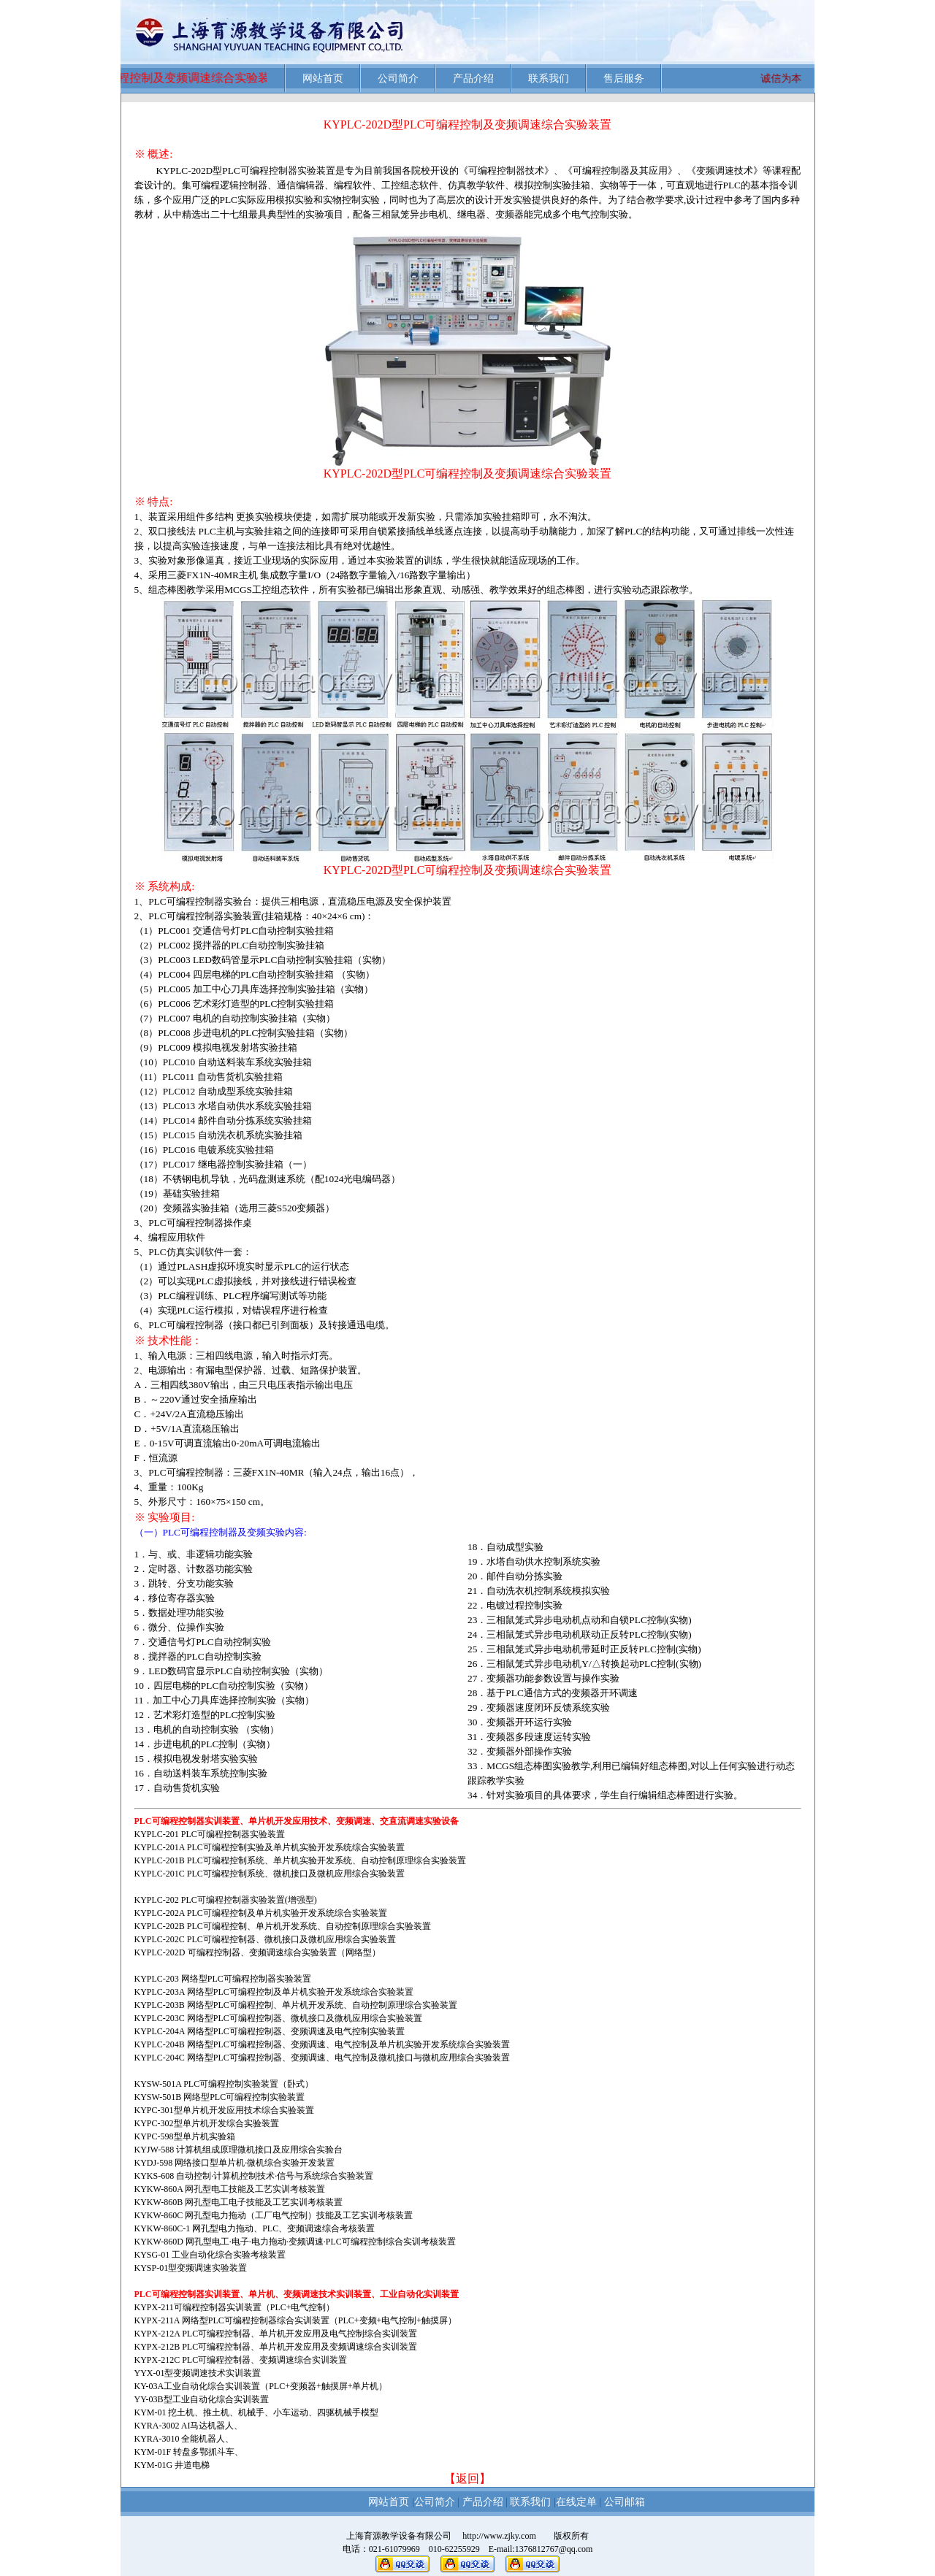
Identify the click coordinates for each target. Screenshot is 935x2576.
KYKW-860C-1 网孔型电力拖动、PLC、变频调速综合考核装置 (254, 2228)
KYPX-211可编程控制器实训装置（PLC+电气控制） (234, 2307)
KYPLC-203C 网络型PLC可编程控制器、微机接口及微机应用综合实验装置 (278, 2018)
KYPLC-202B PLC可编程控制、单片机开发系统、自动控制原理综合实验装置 (282, 1926)
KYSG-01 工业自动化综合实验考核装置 (210, 2255)
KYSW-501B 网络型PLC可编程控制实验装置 (219, 2097)
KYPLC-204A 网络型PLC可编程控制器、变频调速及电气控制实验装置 (269, 2031)
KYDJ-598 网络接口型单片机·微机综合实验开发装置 (234, 2163)
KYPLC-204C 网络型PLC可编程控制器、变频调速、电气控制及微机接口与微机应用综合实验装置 (322, 2057)
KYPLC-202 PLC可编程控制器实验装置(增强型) (225, 1900)
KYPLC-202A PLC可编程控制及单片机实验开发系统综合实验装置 (260, 1913)
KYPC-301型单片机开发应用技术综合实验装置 (224, 2110)
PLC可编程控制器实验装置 (278, 170)
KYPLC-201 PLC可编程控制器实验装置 (209, 1834)
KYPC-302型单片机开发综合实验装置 (206, 2123)
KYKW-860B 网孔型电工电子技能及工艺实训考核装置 (238, 2202)
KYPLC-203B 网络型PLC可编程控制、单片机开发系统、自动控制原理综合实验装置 (295, 2005)
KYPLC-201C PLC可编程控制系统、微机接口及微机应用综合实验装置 (269, 1873)
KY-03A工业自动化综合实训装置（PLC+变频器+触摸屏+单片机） (261, 2386)
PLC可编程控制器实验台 (199, 901)
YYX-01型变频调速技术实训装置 (198, 2373)
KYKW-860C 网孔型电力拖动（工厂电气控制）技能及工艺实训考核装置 (273, 2215)
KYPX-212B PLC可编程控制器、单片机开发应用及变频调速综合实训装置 (276, 2347)
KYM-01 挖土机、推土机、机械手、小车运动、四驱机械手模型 (256, 2412)
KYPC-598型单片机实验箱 (184, 2136)
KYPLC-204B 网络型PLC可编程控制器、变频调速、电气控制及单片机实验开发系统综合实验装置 (322, 2044)
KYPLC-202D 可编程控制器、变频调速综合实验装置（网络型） (257, 1952)
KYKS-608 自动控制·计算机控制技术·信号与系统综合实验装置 (254, 2176)
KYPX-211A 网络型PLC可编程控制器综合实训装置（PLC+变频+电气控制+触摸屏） (295, 2320)
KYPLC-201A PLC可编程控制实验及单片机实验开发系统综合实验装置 (269, 1847)
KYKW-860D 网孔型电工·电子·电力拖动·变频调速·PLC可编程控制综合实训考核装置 (295, 2241)
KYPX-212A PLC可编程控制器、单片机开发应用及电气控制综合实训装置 (276, 2333)
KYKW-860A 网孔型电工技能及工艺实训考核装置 (230, 2189)
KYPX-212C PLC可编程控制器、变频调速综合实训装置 (241, 2360)
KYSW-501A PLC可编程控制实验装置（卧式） (224, 2084)
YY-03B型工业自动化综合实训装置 (201, 2399)
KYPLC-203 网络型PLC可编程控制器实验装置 (222, 1979)
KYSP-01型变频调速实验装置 (191, 2268)
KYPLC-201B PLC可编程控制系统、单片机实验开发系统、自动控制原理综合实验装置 (300, 1860)
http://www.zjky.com (494, 2536)
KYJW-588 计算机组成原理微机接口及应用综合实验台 (238, 2149)
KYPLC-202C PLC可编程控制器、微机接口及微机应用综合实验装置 (265, 1939)
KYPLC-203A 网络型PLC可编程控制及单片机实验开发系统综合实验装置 (273, 1992)
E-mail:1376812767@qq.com (541, 2549)
